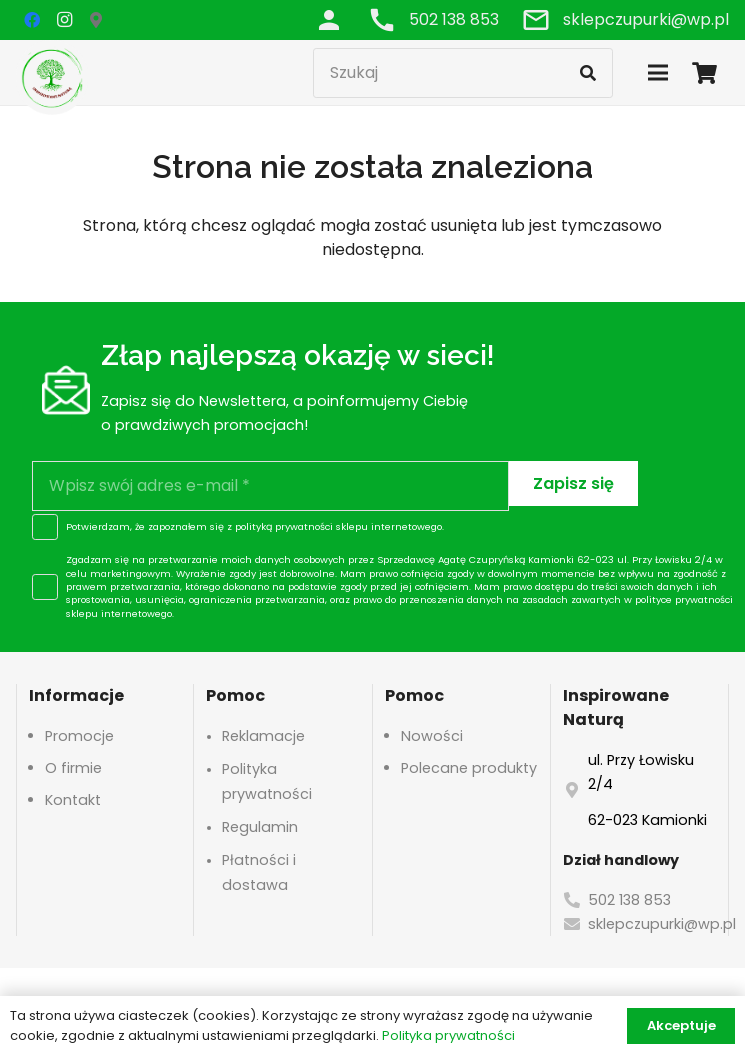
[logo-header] (52, 77)
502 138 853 (629, 900)
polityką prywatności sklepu (301, 526)
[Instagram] (64, 20)
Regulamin (260, 827)
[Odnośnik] (329, 19)
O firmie (73, 768)
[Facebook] (32, 20)
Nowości (432, 736)
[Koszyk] (705, 72)
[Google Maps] (96, 20)
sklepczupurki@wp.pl (662, 924)
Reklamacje (263, 736)
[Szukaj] (463, 73)
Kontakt (73, 800)
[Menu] (658, 73)
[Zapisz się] (573, 483)
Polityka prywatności (448, 1035)
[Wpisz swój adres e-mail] (270, 486)
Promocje (79, 736)
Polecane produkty (469, 768)
